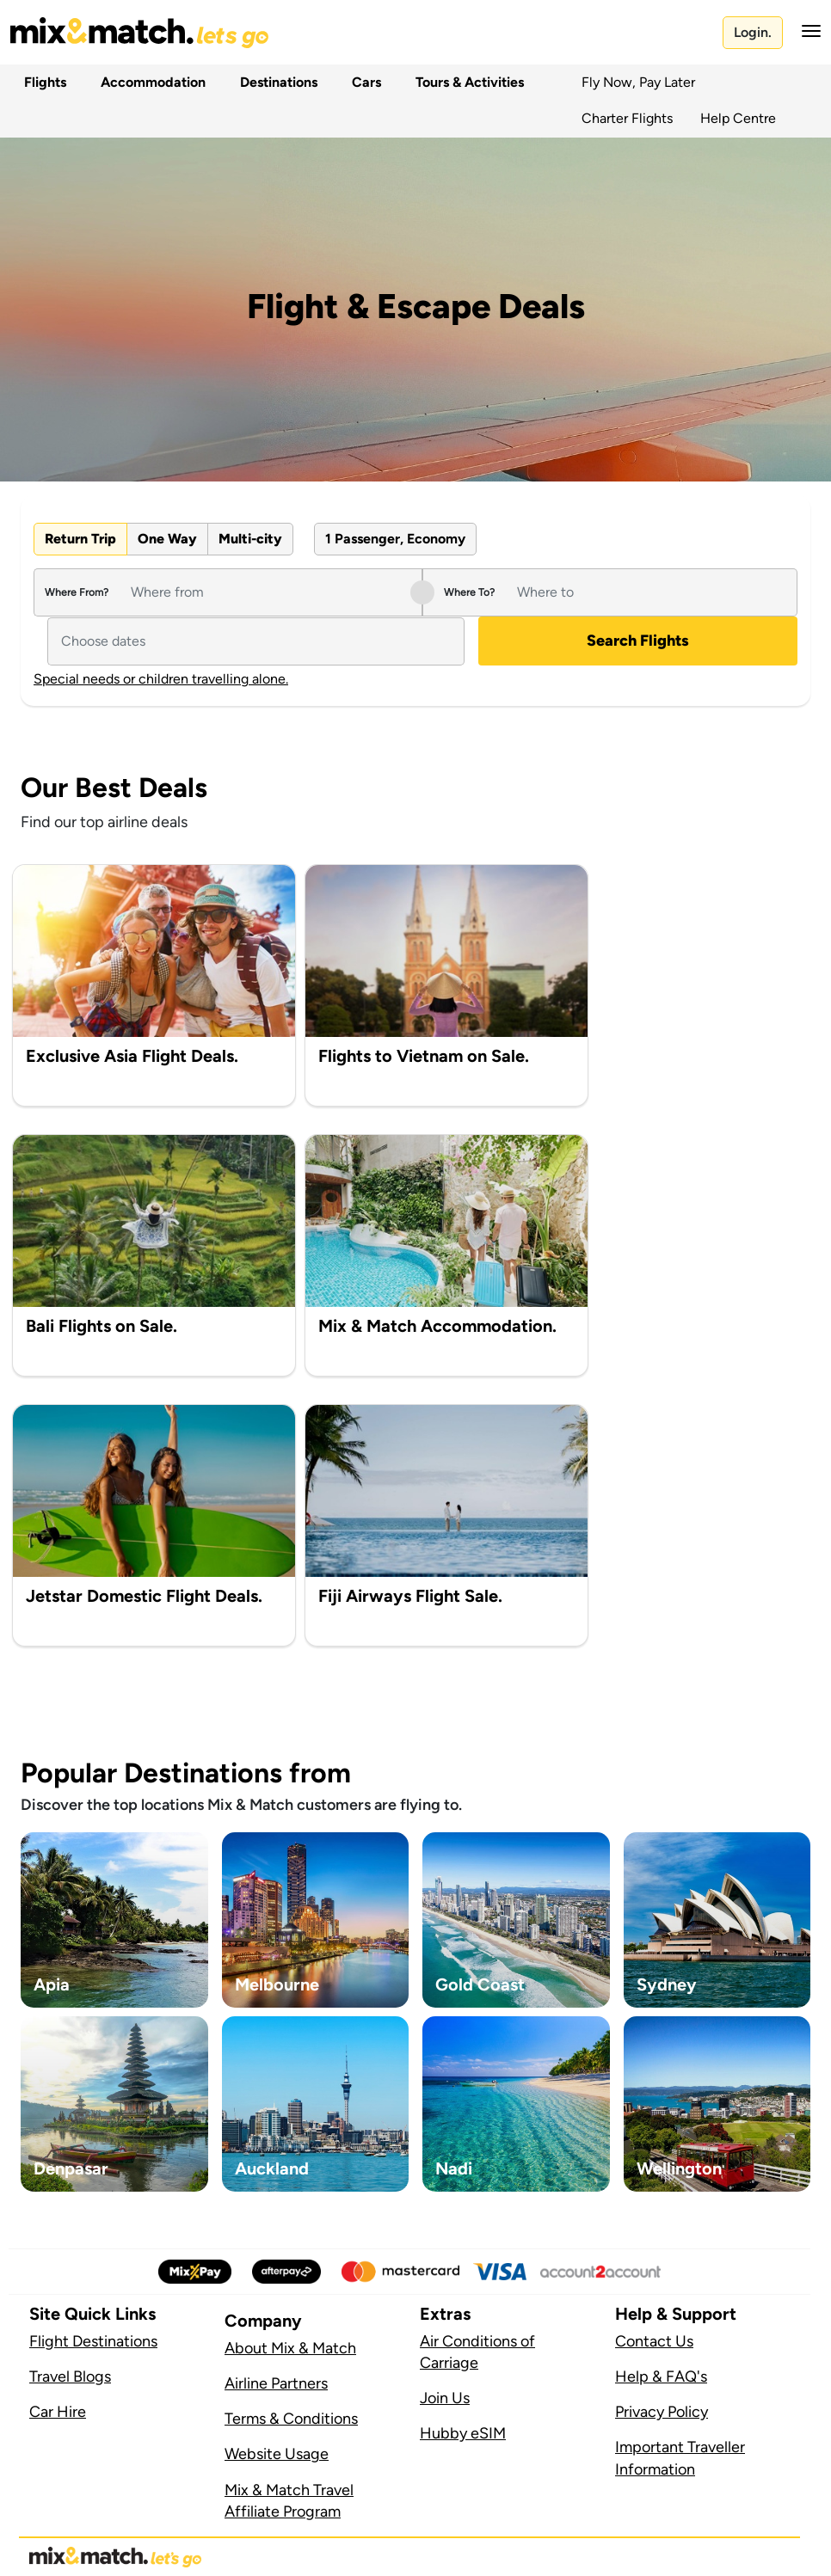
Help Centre (738, 118)
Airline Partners (276, 2383)
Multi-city (250, 539)
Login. (753, 32)
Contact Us (654, 2341)
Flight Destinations (93, 2341)
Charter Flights (627, 118)
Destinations (275, 82)
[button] (806, 30)
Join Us (445, 2398)
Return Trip (80, 539)
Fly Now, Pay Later (638, 82)
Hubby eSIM (463, 2433)
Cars (363, 82)
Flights (41, 82)
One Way (167, 539)
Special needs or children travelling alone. (161, 679)
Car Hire (57, 2411)
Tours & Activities (466, 82)
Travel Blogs (70, 2376)
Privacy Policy (661, 2411)
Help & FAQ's (661, 2376)
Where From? (76, 592)
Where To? (469, 592)
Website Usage (277, 2453)
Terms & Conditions (291, 2418)
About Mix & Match (290, 2348)
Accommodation (150, 82)
